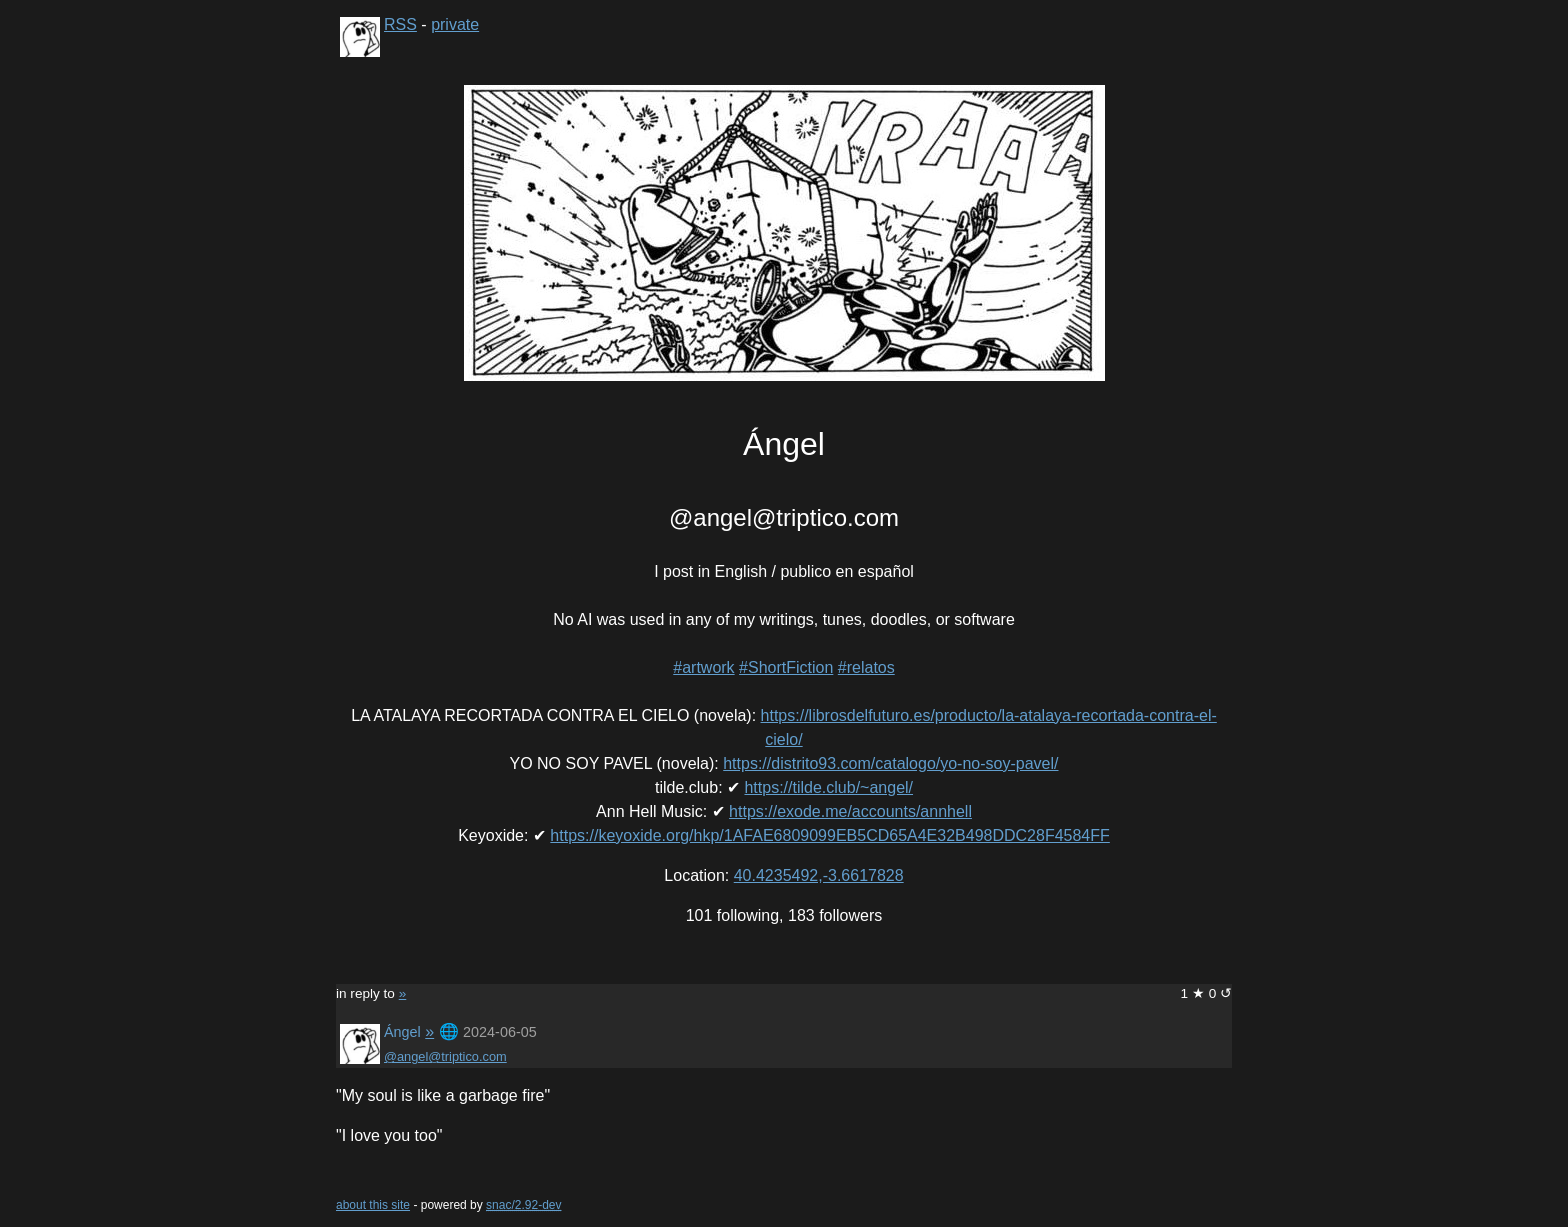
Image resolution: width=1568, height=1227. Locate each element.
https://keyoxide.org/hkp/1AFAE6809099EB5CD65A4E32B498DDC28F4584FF (829, 835)
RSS (400, 24)
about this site (373, 1205)
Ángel (402, 1032)
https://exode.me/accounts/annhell (850, 811)
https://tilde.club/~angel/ (828, 787)
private (455, 24)
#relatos (866, 667)
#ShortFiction (786, 667)
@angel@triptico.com (445, 1056)
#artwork (703, 667)
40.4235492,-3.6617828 (819, 875)
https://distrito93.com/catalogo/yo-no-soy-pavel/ (890, 763)
